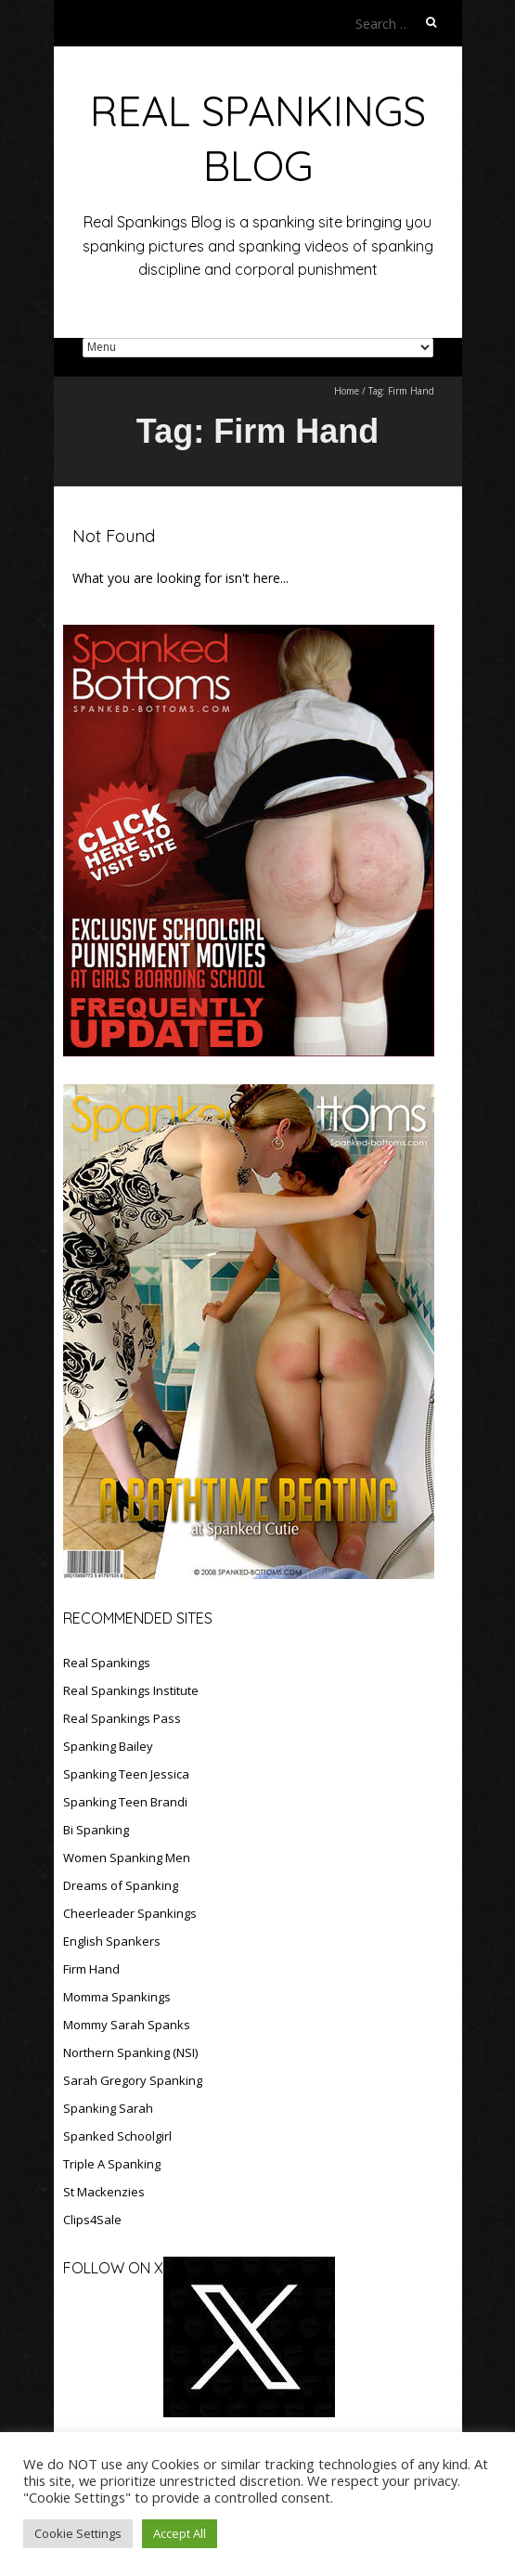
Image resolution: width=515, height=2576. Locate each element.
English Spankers (112, 1941)
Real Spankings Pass (122, 1718)
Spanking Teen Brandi (125, 1801)
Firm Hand (91, 1969)
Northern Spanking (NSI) (130, 2052)
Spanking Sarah (108, 2108)
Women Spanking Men (126, 1857)
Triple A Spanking (112, 2163)
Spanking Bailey (108, 1746)
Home (346, 390)
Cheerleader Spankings (130, 1913)
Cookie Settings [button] (78, 2533)
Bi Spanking (96, 1829)
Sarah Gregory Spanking (132, 2080)
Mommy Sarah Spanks (126, 2024)
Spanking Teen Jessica (126, 1774)
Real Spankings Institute (131, 1690)
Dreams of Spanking (120, 1885)
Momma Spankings (117, 1996)
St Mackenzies (104, 2191)
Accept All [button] (179, 2533)
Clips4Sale (92, 2219)
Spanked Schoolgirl (117, 2136)
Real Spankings (106, 1662)
